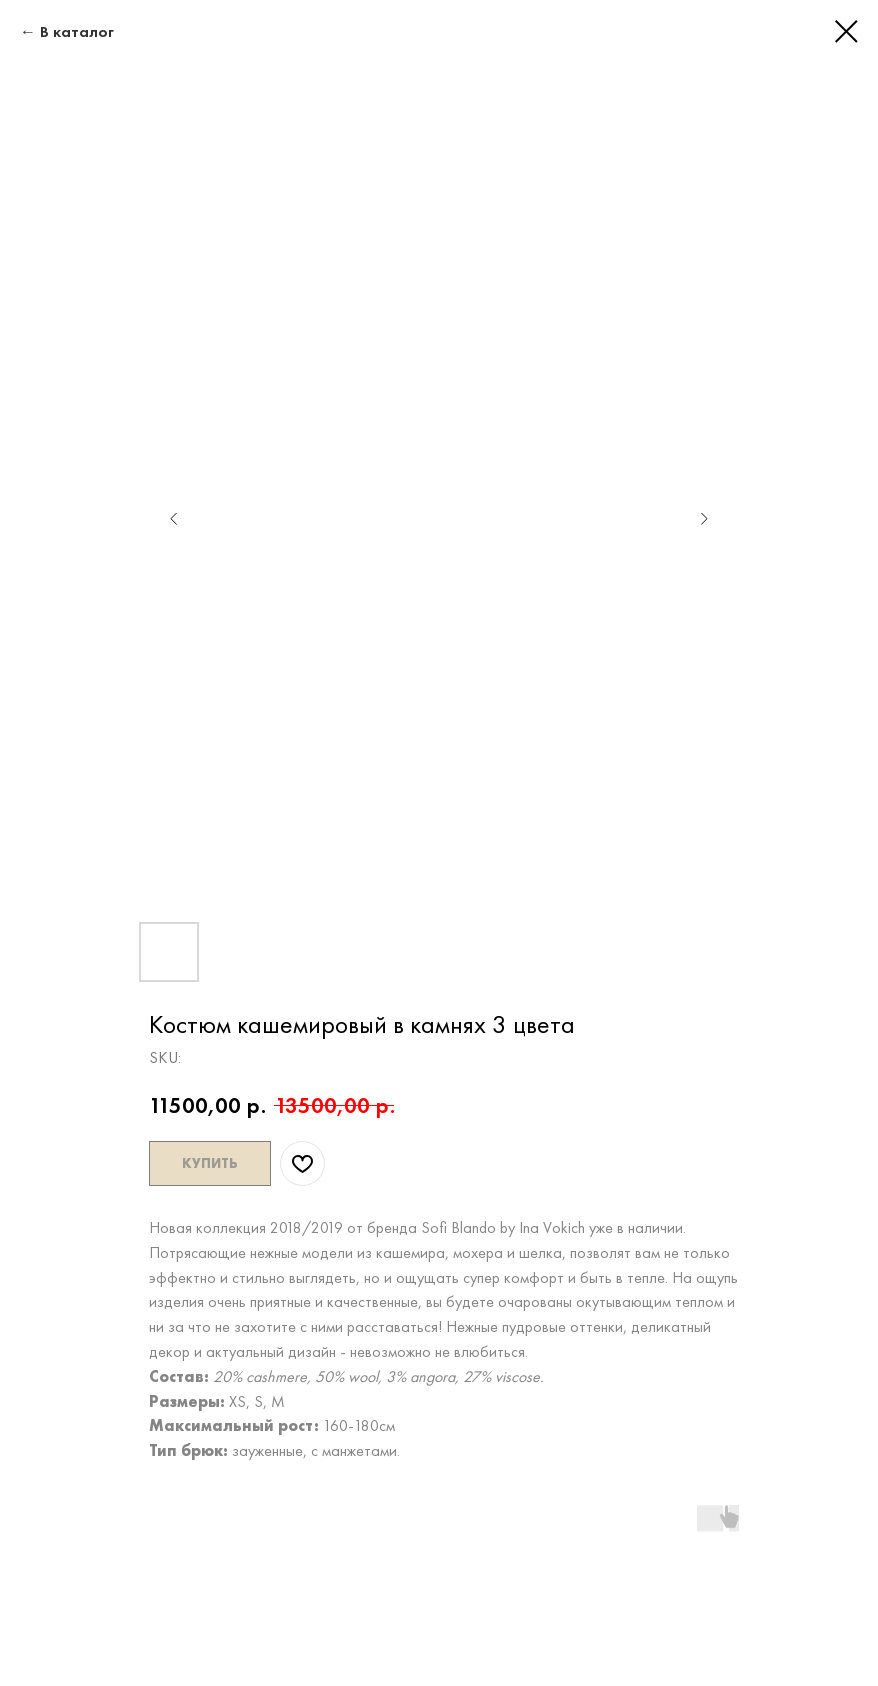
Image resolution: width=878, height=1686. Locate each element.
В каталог (77, 31)
